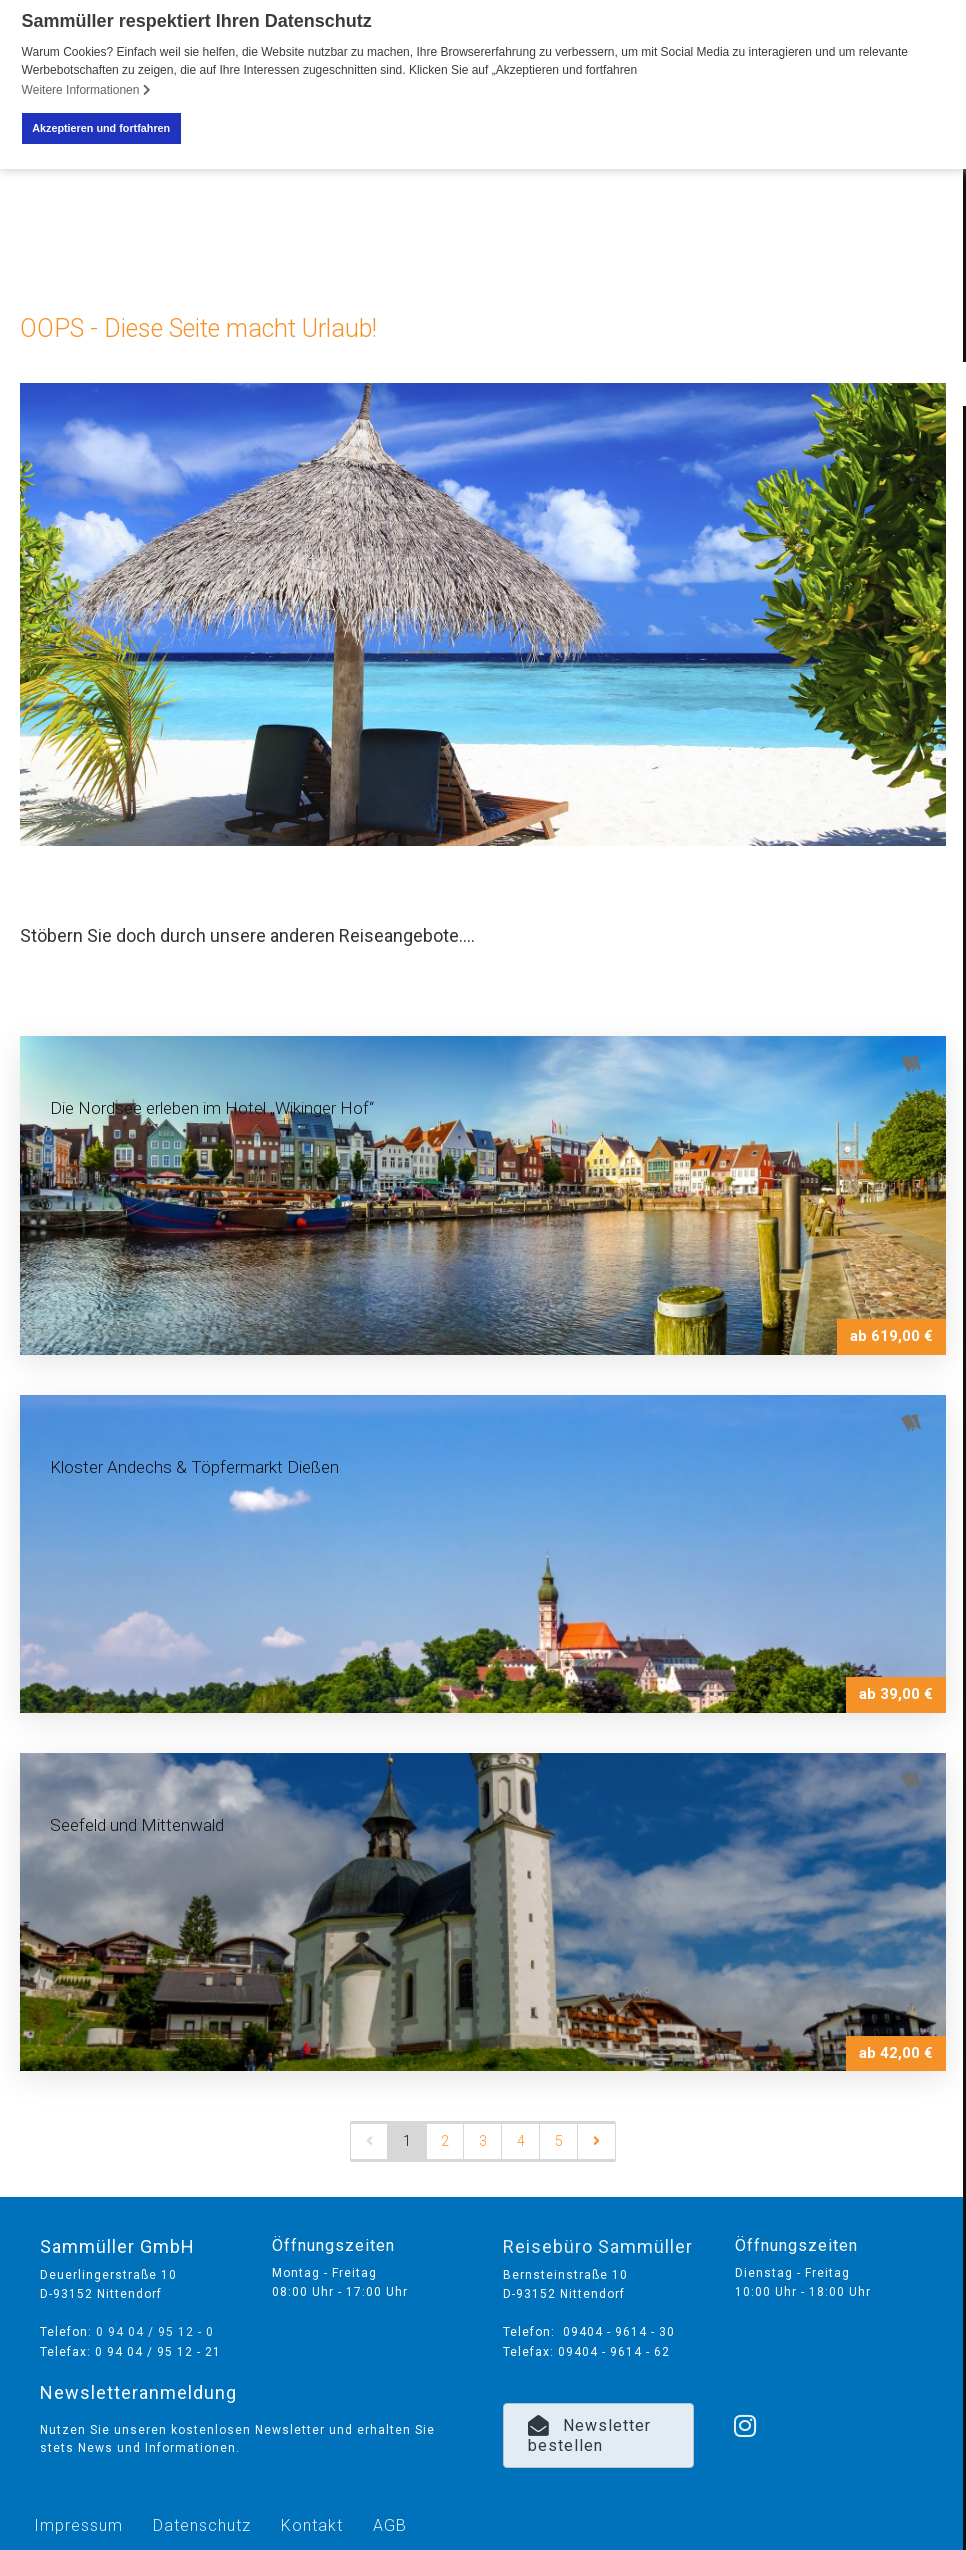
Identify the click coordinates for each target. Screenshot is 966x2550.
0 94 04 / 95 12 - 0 (155, 2332)
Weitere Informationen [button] (86, 90)
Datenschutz (202, 2525)
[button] (599, 2436)
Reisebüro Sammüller (598, 2246)
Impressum (78, 2525)
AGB (390, 2525)
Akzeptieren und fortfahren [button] (101, 128)
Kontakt (312, 2525)
